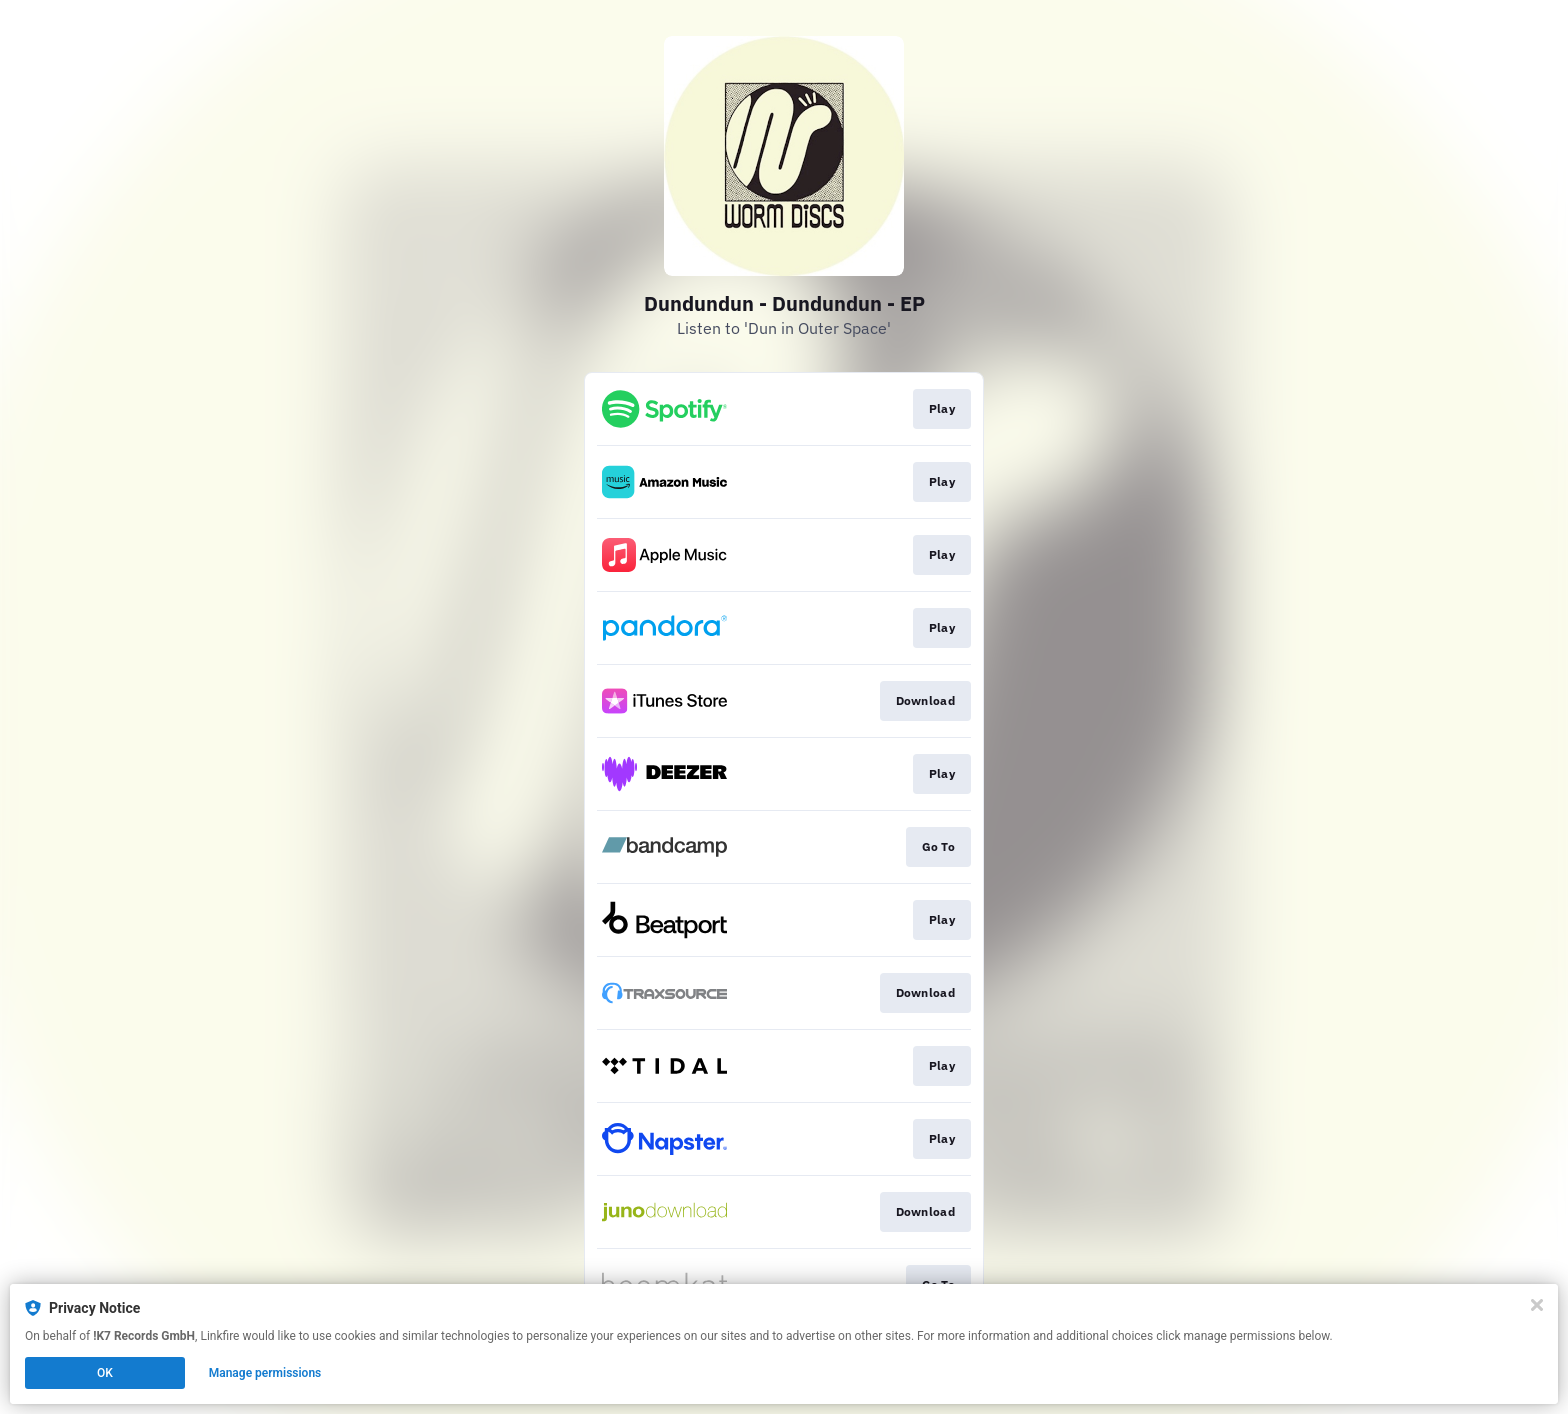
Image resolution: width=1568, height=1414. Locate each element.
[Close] (1537, 1305)
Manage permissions (265, 1373)
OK (105, 1373)
